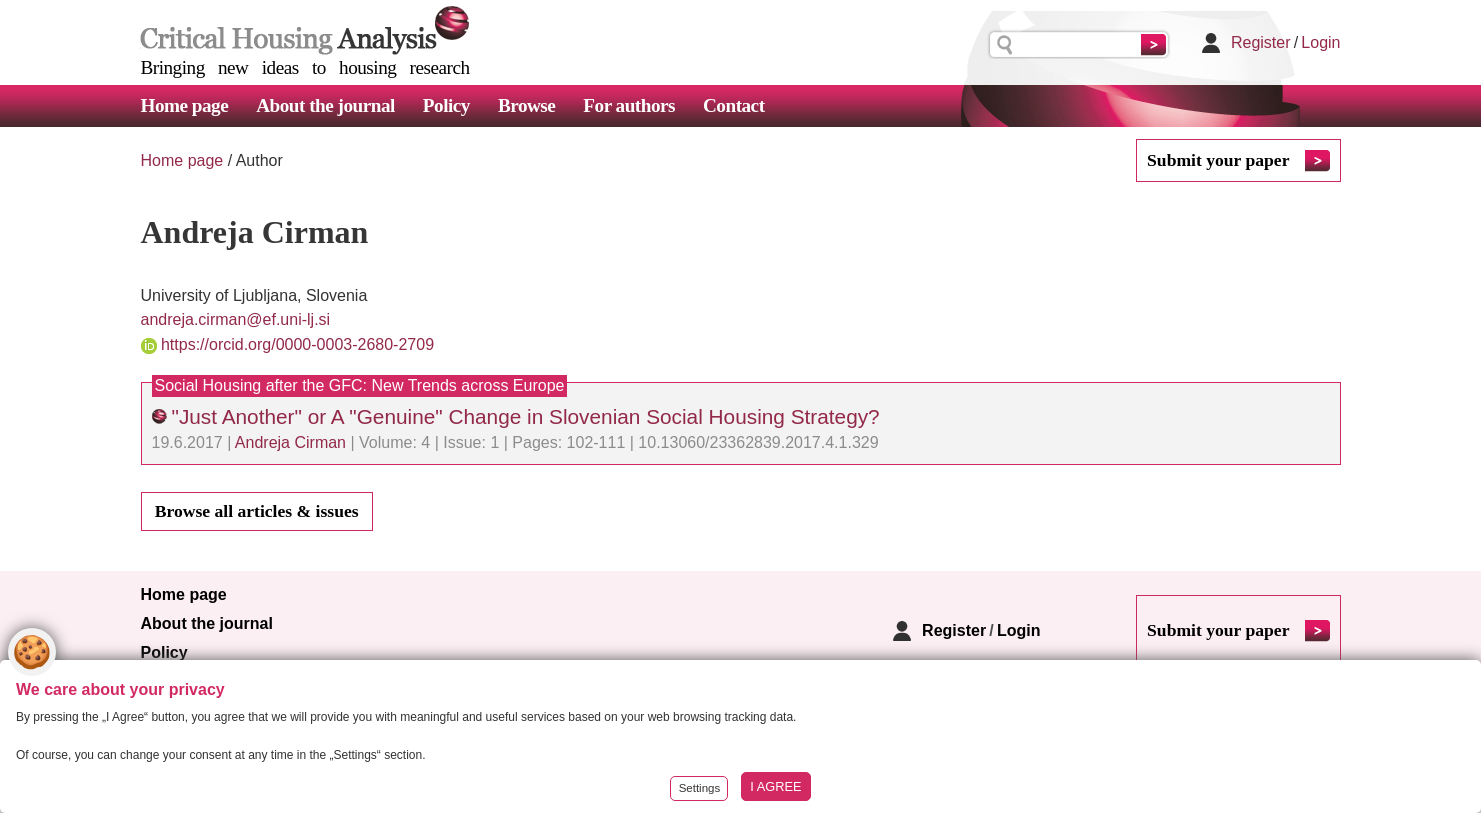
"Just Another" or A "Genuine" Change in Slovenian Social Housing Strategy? (526, 416)
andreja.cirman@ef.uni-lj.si (236, 319)
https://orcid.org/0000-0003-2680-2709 (297, 344)
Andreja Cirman (290, 442)
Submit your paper (1218, 160)
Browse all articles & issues (257, 511)
